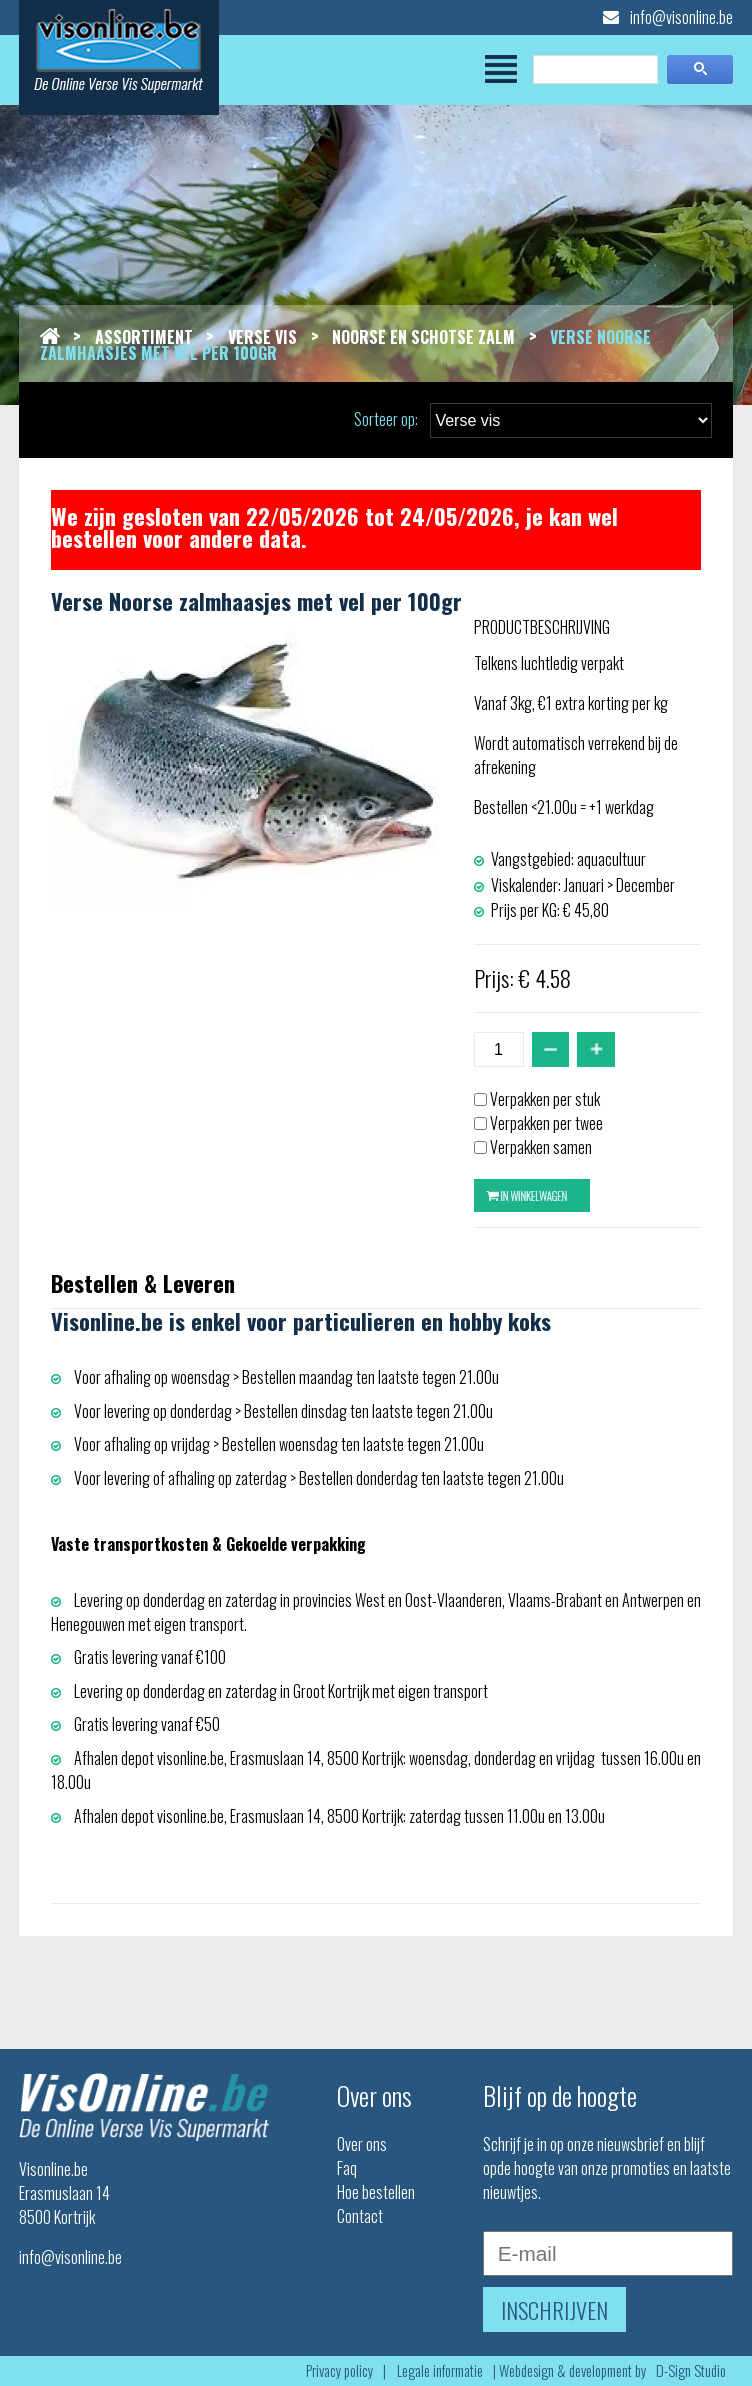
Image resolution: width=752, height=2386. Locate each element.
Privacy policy (339, 2370)
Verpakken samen (541, 1147)
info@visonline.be (668, 17)
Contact (360, 2216)
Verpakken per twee (546, 1123)
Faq (347, 2168)
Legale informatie (440, 2370)
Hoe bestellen (376, 2192)
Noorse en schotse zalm (423, 337)
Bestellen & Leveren (143, 1282)
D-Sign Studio (691, 2370)
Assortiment (144, 337)
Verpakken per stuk (545, 1099)
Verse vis (262, 337)
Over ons (362, 2144)
